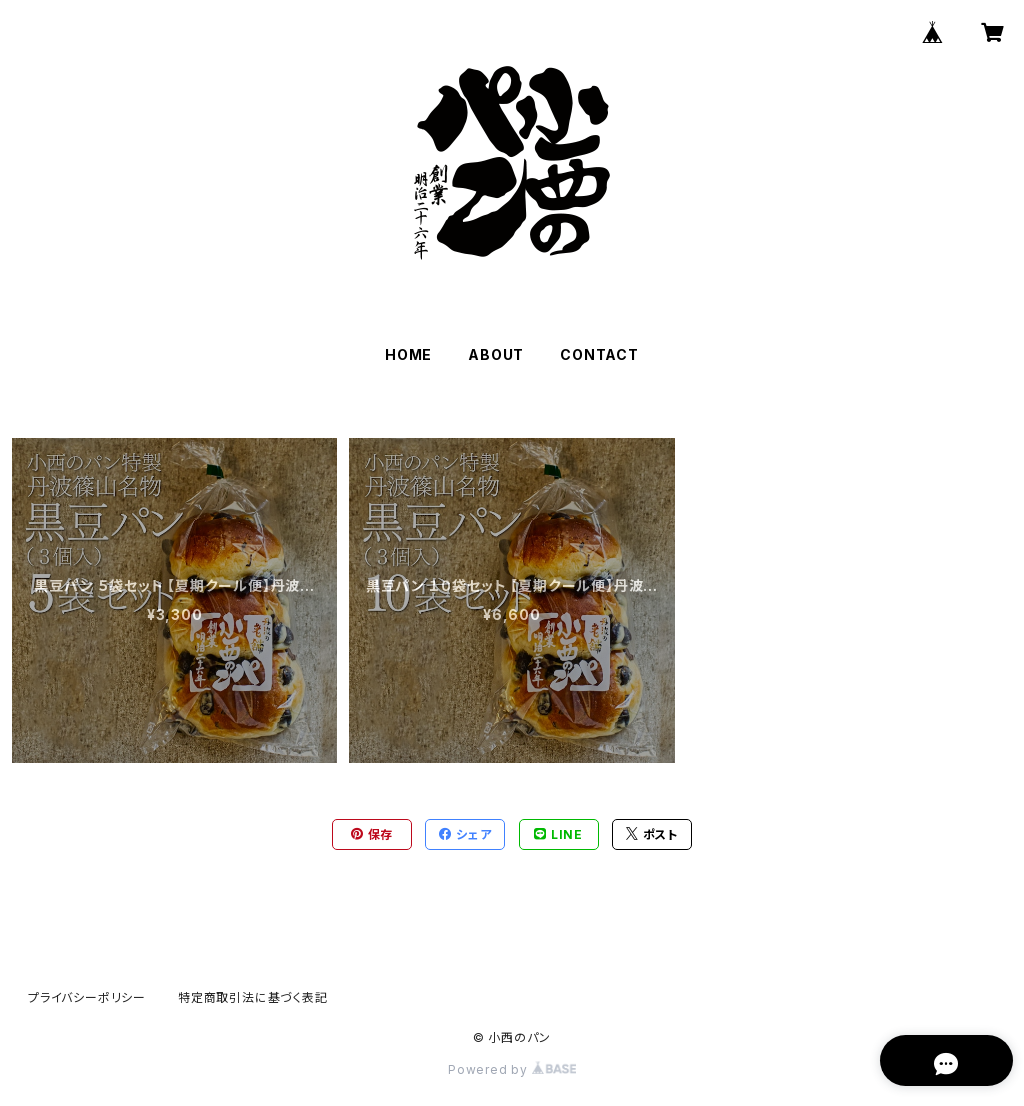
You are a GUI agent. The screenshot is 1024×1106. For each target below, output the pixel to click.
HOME (408, 354)
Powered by (512, 1069)
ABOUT (496, 354)
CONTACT (599, 354)
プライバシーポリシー (87, 997)
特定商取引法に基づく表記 (253, 997)
